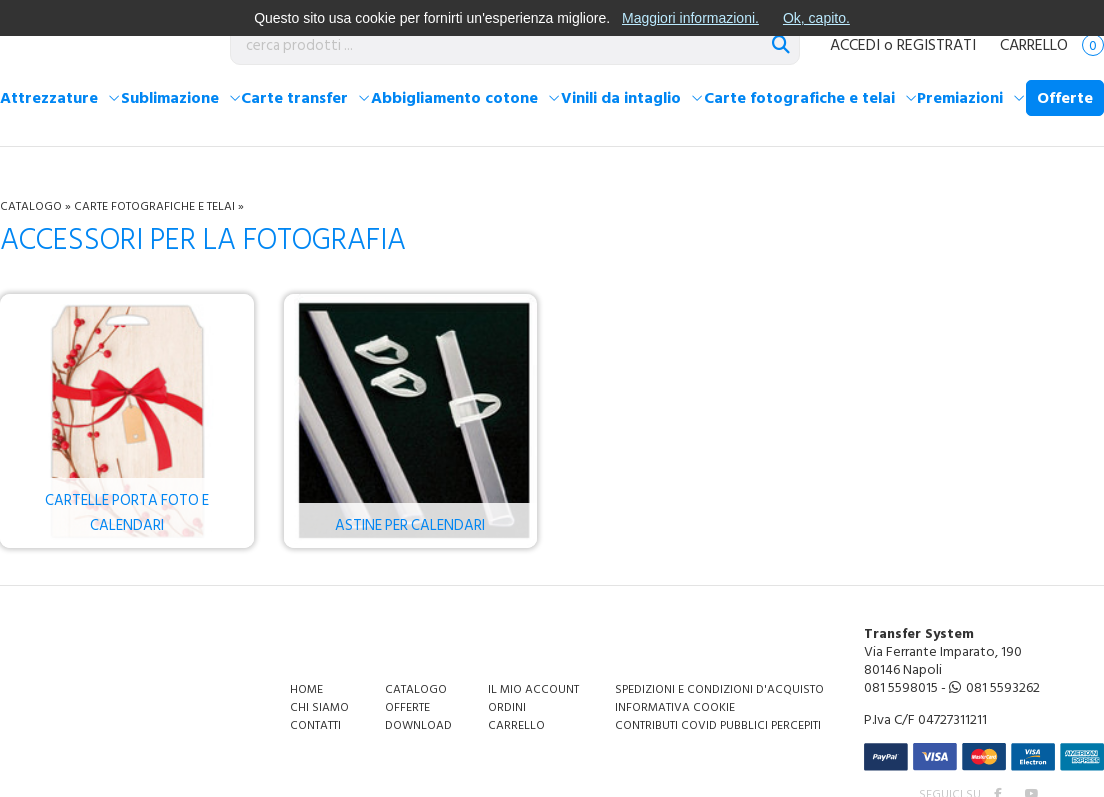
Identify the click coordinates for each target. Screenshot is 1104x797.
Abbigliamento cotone (454, 98)
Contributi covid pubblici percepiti (718, 725)
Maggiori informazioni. (690, 18)
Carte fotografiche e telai (799, 98)
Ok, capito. (816, 18)
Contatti (315, 725)
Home (306, 689)
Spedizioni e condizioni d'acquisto (719, 689)
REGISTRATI (936, 45)
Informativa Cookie (675, 707)
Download (418, 725)
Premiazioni (960, 98)
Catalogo (31, 206)
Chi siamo (319, 707)
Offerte (1065, 98)
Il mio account (533, 689)
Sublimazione (170, 98)
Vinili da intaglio (621, 98)
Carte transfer (294, 98)
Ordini (507, 707)
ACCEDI (855, 45)
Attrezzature (49, 98)
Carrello (1052, 45)
